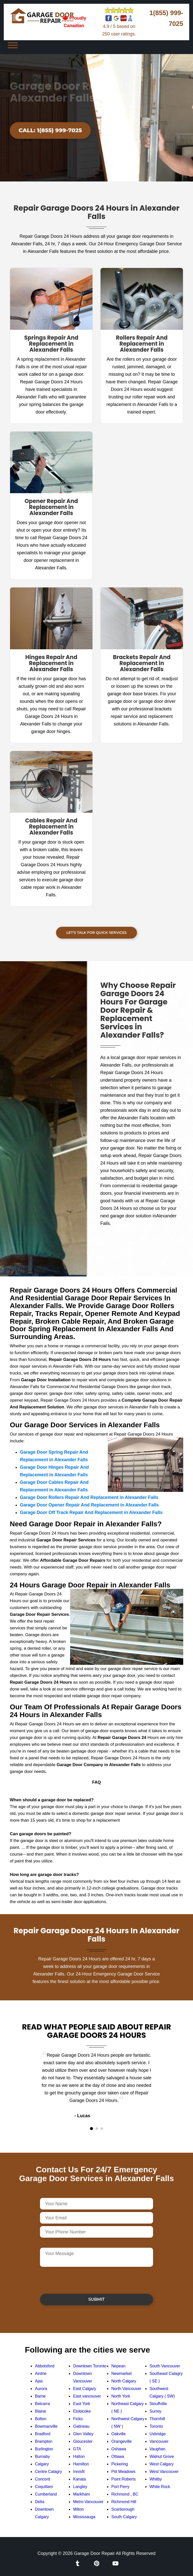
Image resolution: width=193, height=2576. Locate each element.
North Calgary (123, 2381)
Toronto (156, 2426)
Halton (79, 2456)
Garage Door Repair (94, 2553)
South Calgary (124, 2517)
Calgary (42, 2464)
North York (120, 2396)
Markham (81, 2494)
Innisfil (78, 2471)
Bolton (40, 2419)
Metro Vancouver (88, 2502)
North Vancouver (126, 2388)
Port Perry (120, 2487)
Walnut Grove (162, 2456)
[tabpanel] (96, 2085)
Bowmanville (46, 2426)
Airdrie (40, 2373)
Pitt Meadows (123, 2471)
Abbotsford (44, 2366)
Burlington (44, 2449)
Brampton (43, 2441)
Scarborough (122, 2509)
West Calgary (162, 2464)
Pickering (119, 2464)
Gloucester (82, 2441)
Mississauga (84, 2517)
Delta (39, 2502)
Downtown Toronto (89, 2366)
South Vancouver (165, 2366)
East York (81, 2404)
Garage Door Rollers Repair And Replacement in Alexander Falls (89, 1497)
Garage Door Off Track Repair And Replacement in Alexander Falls (91, 1512)
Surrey (155, 2411)
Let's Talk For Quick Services (96, 932)
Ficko (78, 2419)
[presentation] (78, 2280)
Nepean (118, 2366)
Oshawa (118, 2449)
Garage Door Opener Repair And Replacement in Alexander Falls (89, 1504)
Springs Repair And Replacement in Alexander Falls (51, 344)
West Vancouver (164, 2471)
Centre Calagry (48, 2471)
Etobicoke (82, 2411)
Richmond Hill (123, 2502)
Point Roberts (123, 2479)
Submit (96, 2299)
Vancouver (159, 2441)
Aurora (41, 2388)
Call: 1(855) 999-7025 (50, 130)
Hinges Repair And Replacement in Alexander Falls (51, 663)
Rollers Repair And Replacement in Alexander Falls (142, 344)
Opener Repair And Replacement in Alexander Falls (51, 507)
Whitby (156, 2479)
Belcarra (42, 2404)
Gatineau (81, 2426)
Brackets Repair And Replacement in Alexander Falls (142, 663)
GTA (77, 2449)
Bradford (42, 2434)
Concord (42, 2479)
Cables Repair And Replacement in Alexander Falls (51, 827)
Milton (78, 2509)
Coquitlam (44, 2487)
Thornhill (157, 2419)
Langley (80, 2487)
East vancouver (87, 2396)
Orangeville (121, 2441)
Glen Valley (83, 2434)
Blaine (40, 2411)
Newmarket (121, 2373)
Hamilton (81, 2464)
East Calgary (84, 2388)
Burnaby (42, 2456)
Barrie (40, 2396)
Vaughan (157, 2449)
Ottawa (117, 2456)
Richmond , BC (124, 2494)
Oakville (118, 2434)
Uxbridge (158, 2434)
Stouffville (158, 2404)
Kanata (79, 2479)
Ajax (39, 2381)
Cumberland (46, 2494)
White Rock (160, 2487)
